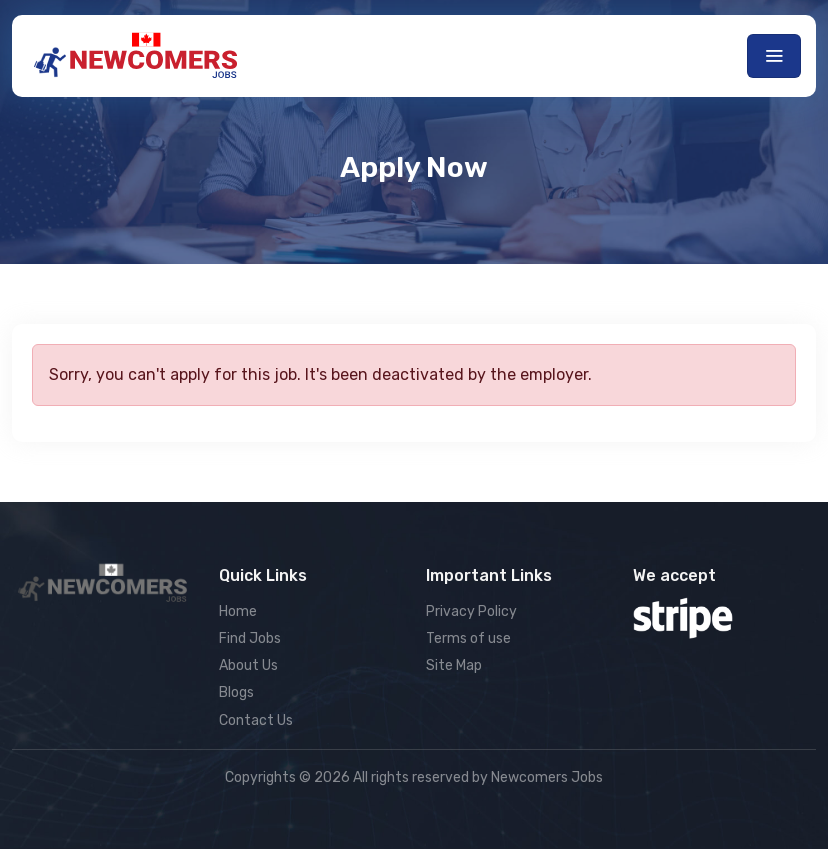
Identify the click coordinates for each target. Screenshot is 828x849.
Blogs (236, 692)
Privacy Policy (471, 611)
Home (238, 611)
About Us (248, 665)
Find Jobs (250, 638)
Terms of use (468, 638)
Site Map (454, 665)
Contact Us (256, 720)
